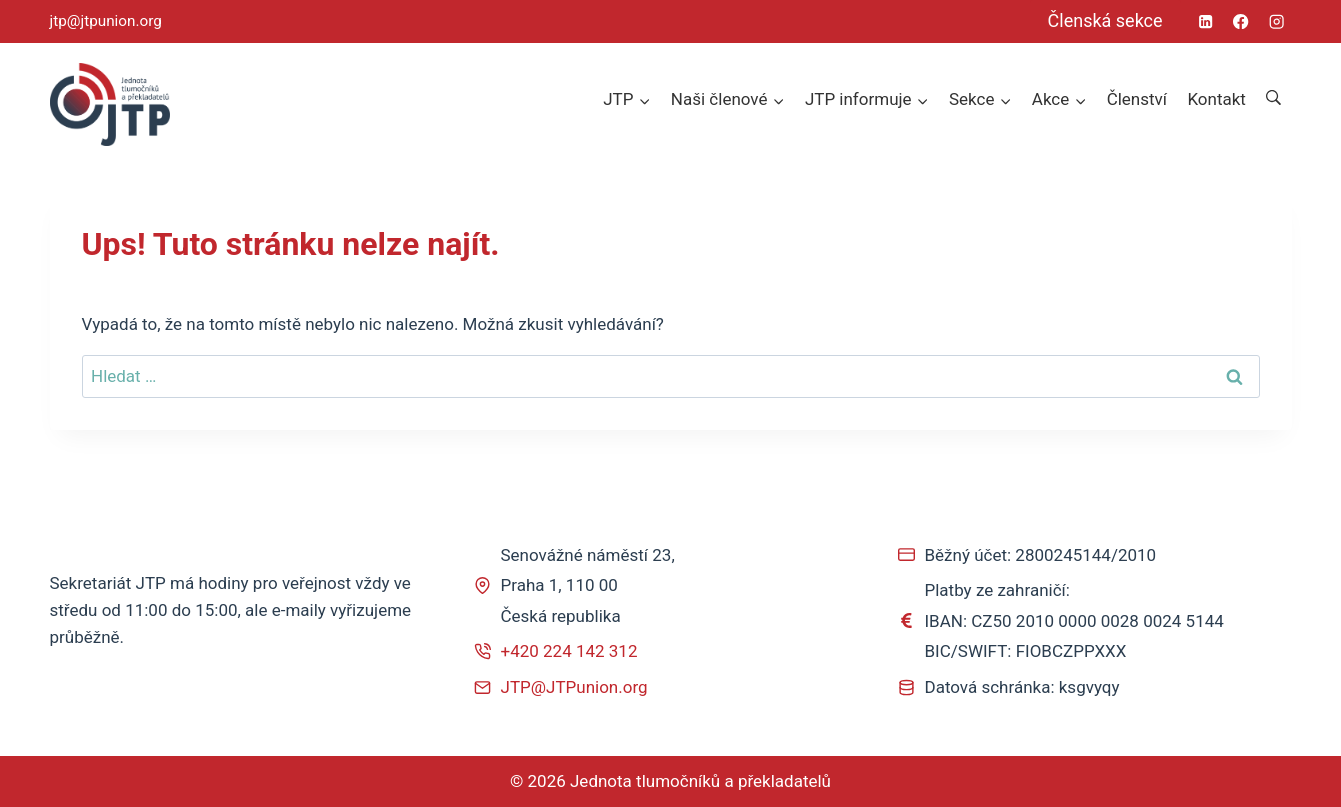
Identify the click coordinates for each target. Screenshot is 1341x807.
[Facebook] (1241, 21)
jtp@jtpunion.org (106, 21)
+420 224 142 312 (569, 651)
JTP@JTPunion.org (574, 687)
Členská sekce (1105, 20)
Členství (1137, 99)
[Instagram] (1276, 21)
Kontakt (1216, 99)
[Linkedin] (1206, 21)
